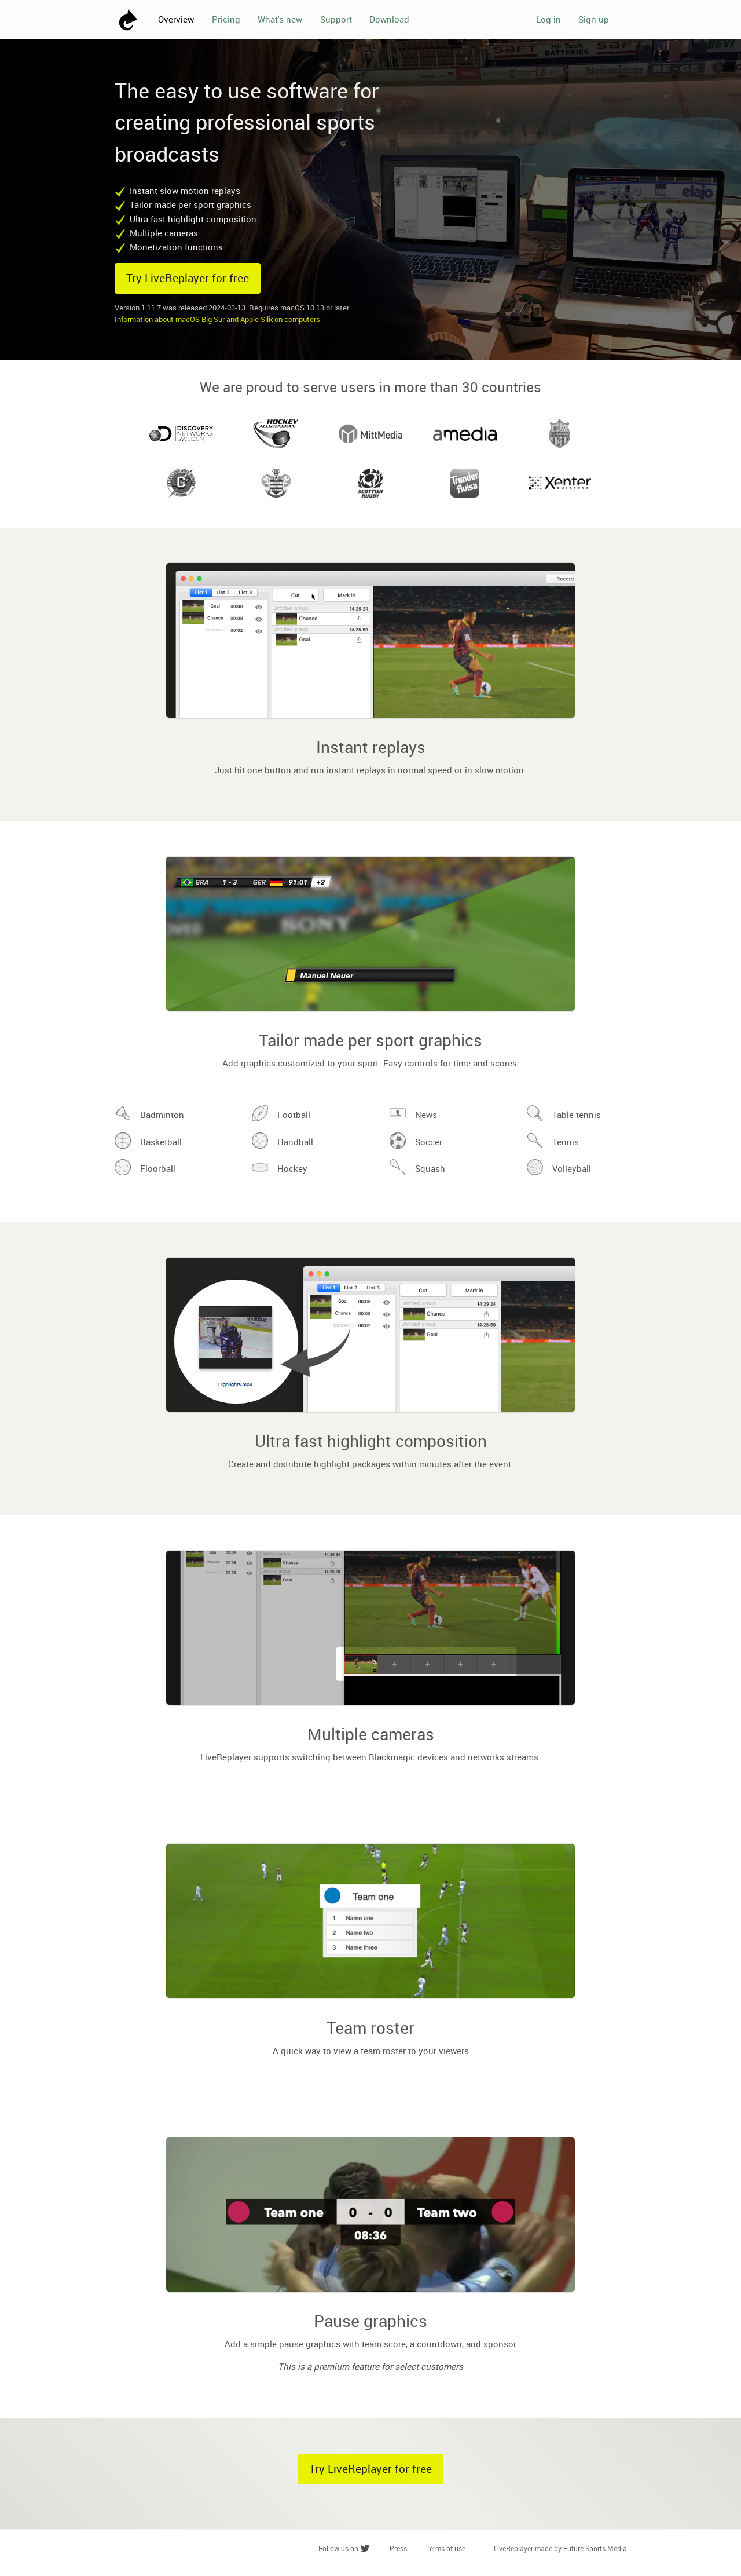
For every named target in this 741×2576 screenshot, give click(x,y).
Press (398, 2548)
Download (389, 19)
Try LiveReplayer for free (187, 278)
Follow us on (344, 2548)
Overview (176, 19)
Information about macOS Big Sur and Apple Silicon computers (217, 319)
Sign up (593, 19)
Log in (548, 19)
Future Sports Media (595, 2548)
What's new (280, 19)
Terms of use (445, 2548)
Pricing (226, 19)
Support (336, 19)
